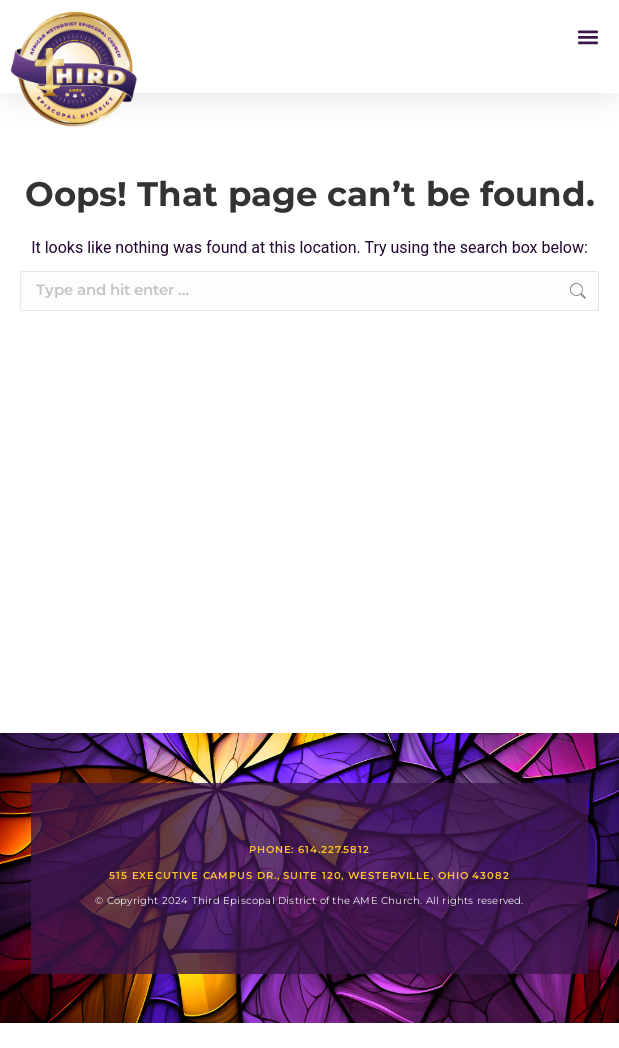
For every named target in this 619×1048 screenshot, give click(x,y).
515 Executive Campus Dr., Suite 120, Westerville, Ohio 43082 (309, 875)
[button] (587, 36)
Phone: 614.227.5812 (309, 849)
